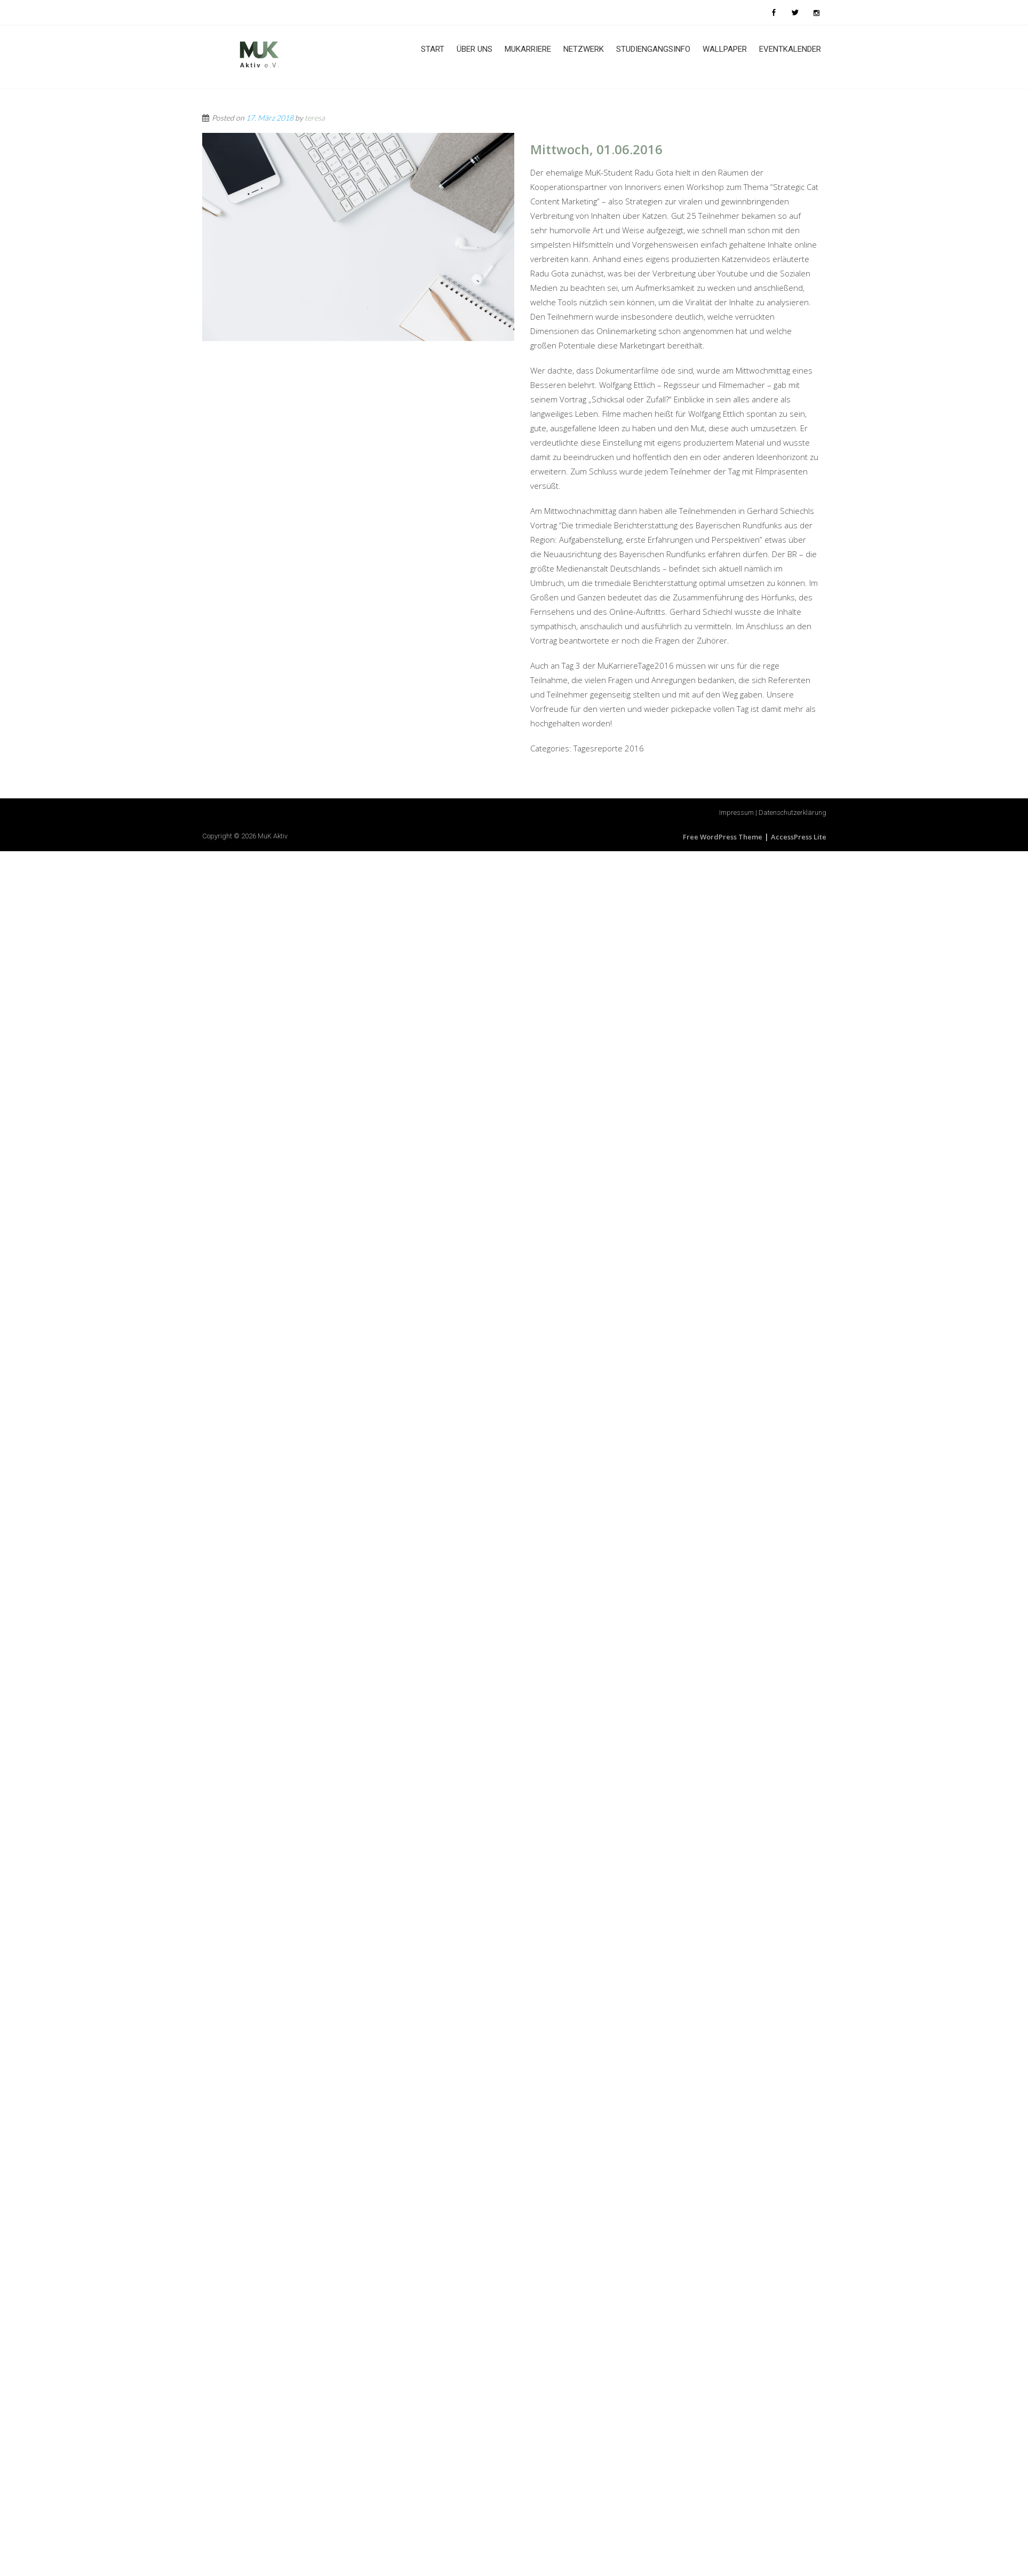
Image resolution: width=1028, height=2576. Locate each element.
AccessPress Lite (798, 837)
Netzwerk (583, 49)
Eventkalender (790, 49)
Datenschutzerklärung (792, 813)
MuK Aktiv (273, 836)
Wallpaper (725, 49)
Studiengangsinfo (653, 49)
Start (432, 49)
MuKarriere (528, 49)
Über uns (474, 49)
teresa (315, 117)
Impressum (736, 813)
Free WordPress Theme (722, 837)
